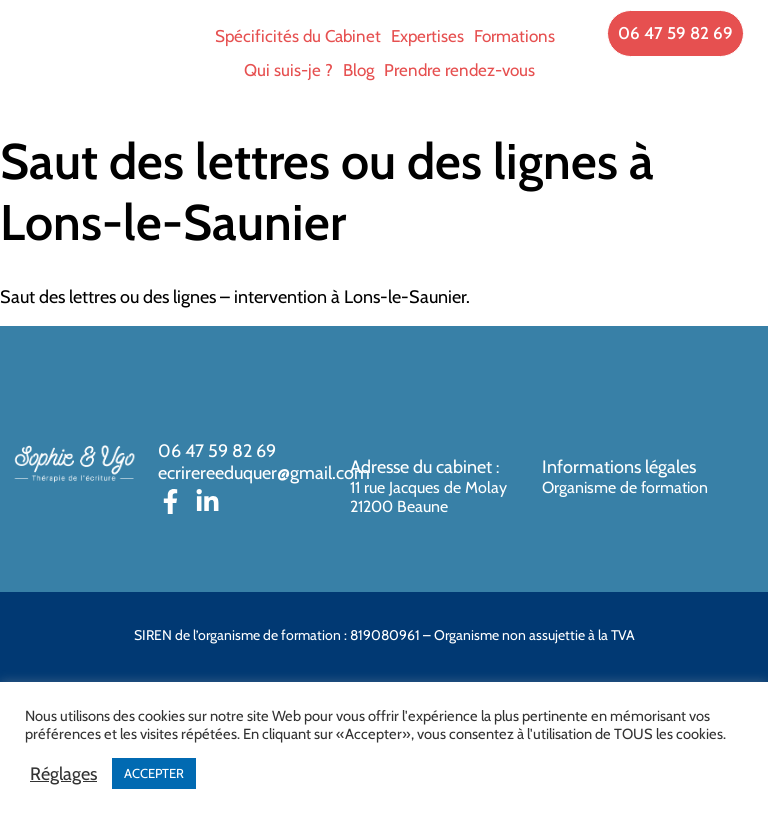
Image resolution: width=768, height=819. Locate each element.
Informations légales (619, 467)
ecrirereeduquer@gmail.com (264, 473)
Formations (514, 36)
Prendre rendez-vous (459, 70)
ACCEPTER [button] (154, 773)
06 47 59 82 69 (217, 451)
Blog (358, 70)
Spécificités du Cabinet (298, 36)
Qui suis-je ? (288, 70)
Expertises (427, 36)
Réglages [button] (63, 774)
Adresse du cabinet (423, 467)
